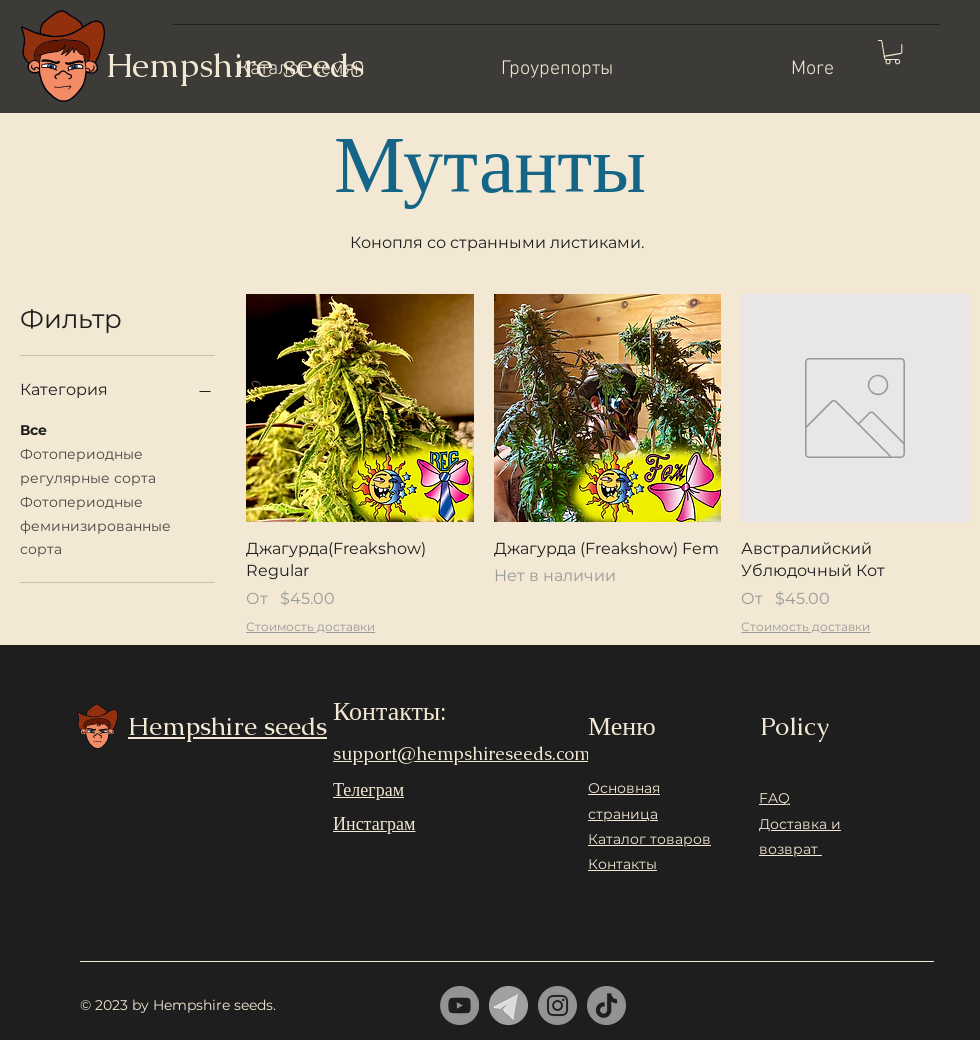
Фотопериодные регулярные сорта (88, 465)
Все (33, 429)
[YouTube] (459, 1005)
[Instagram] (557, 1005)
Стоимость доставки (310, 626)
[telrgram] (508, 1005)
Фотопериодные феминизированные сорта (95, 525)
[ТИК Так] (606, 1005)
